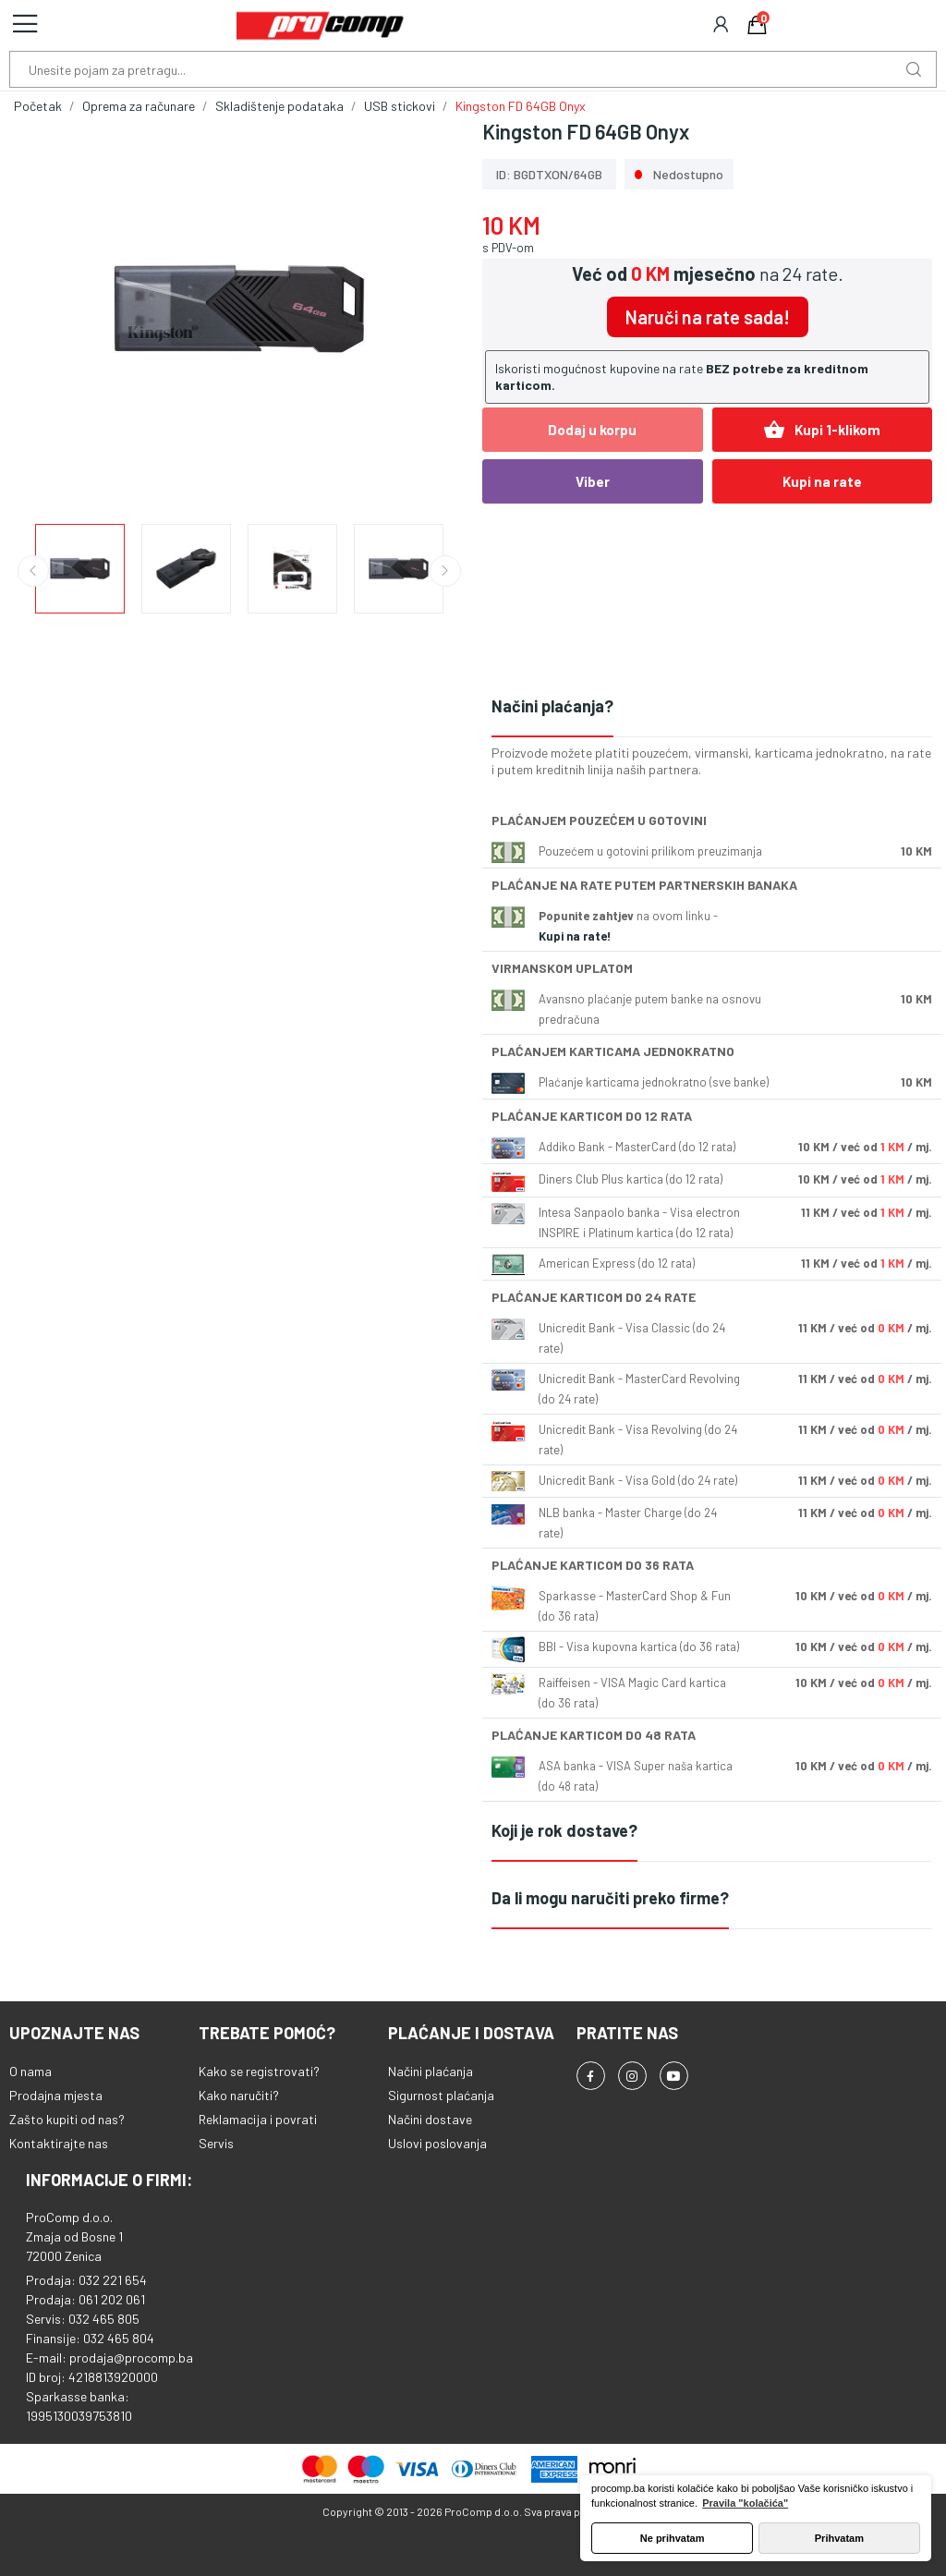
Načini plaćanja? (552, 706)
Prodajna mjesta (56, 2095)
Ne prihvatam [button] (672, 2538)
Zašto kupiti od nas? (67, 2119)
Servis (216, 2143)
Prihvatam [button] (839, 2538)
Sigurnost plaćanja (441, 2095)
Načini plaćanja (430, 2071)
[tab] (711, 707)
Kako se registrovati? (259, 2071)
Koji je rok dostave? (564, 1830)
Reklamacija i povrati (258, 2119)
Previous (33, 571)
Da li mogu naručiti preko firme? (610, 1898)
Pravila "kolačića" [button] (745, 2503)
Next (445, 571)
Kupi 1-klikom (821, 430)
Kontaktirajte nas (58, 2143)
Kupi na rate (822, 481)
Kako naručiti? (239, 2095)
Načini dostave (430, 2119)
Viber (593, 481)
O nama (30, 2071)
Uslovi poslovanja (437, 2143)
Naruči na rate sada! (707, 317)
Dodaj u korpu (592, 429)
